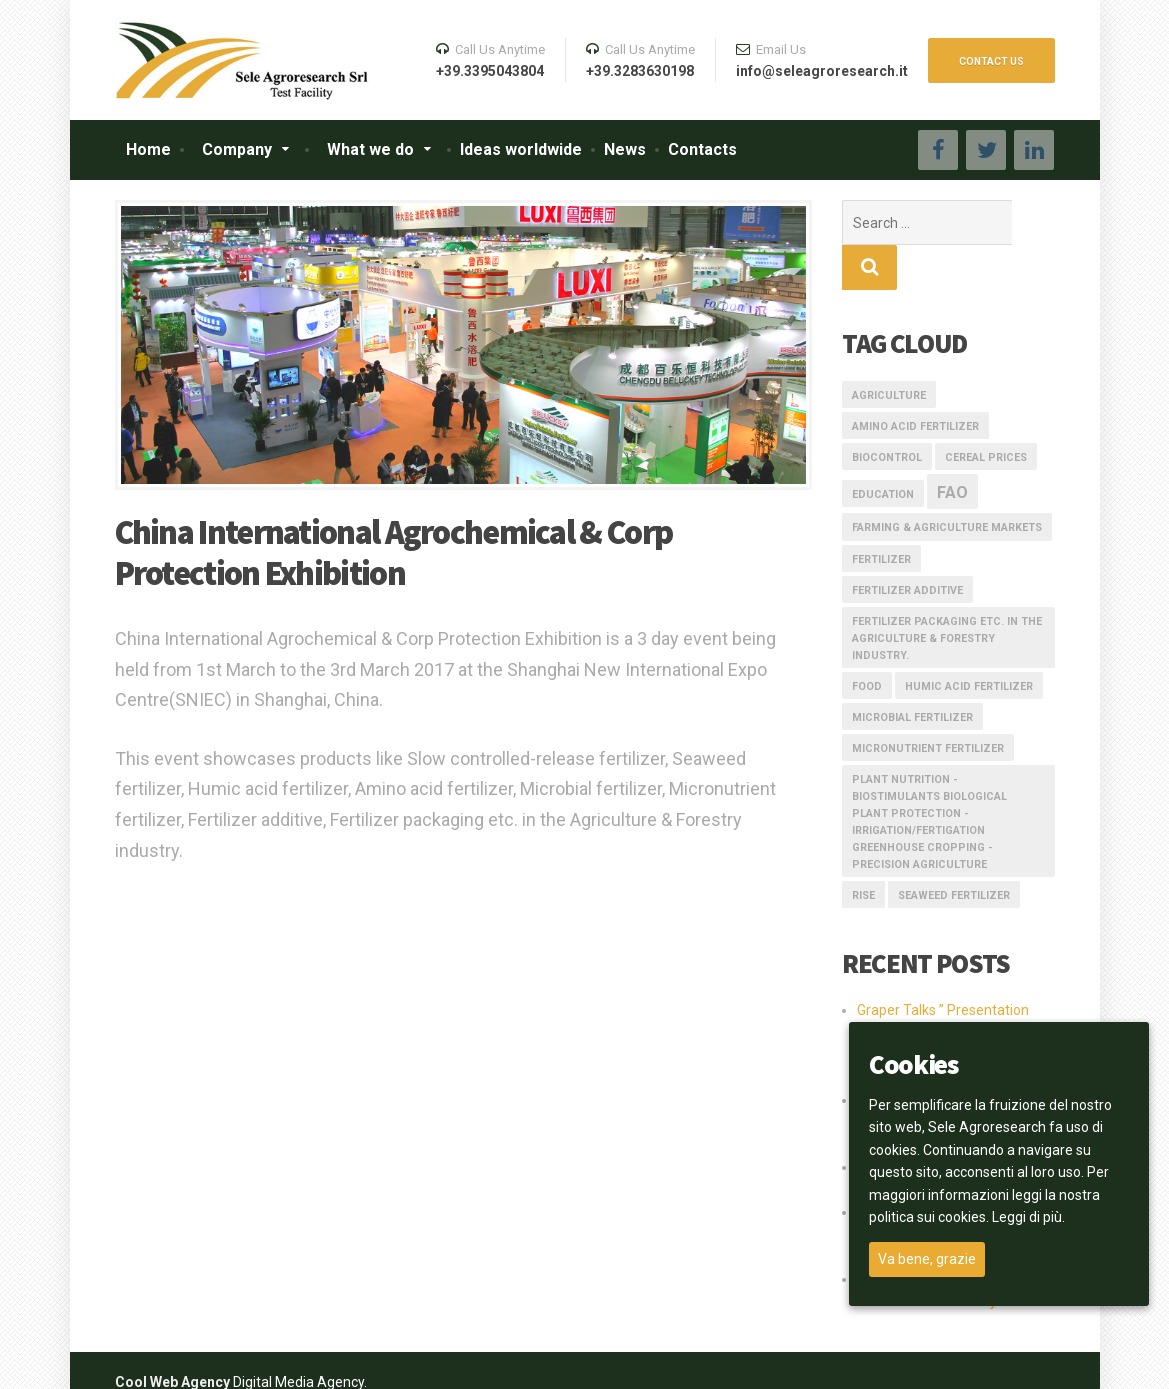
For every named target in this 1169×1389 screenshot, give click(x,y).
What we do (370, 149)
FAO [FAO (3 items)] (952, 447)
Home (148, 149)
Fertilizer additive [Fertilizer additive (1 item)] (907, 545)
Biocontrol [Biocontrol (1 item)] (887, 412)
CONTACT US (991, 61)
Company (237, 149)
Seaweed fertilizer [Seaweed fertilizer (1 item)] (954, 850)
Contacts (702, 149)
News (625, 149)
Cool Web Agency (172, 1337)
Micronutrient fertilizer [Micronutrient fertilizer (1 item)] (928, 703)
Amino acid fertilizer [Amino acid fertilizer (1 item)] (915, 381)
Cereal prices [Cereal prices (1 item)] (986, 412)
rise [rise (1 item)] (863, 850)
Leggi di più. (1028, 1217)
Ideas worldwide (521, 149)
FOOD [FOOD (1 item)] (867, 641)
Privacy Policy (1007, 1359)
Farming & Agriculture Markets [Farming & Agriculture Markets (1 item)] (947, 482)
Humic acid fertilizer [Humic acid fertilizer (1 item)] (969, 641)
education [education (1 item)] (883, 449)
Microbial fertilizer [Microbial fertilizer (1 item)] (912, 672)
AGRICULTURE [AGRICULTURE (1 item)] (889, 350)
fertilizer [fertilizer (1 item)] (881, 514)
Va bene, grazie (927, 1259)
